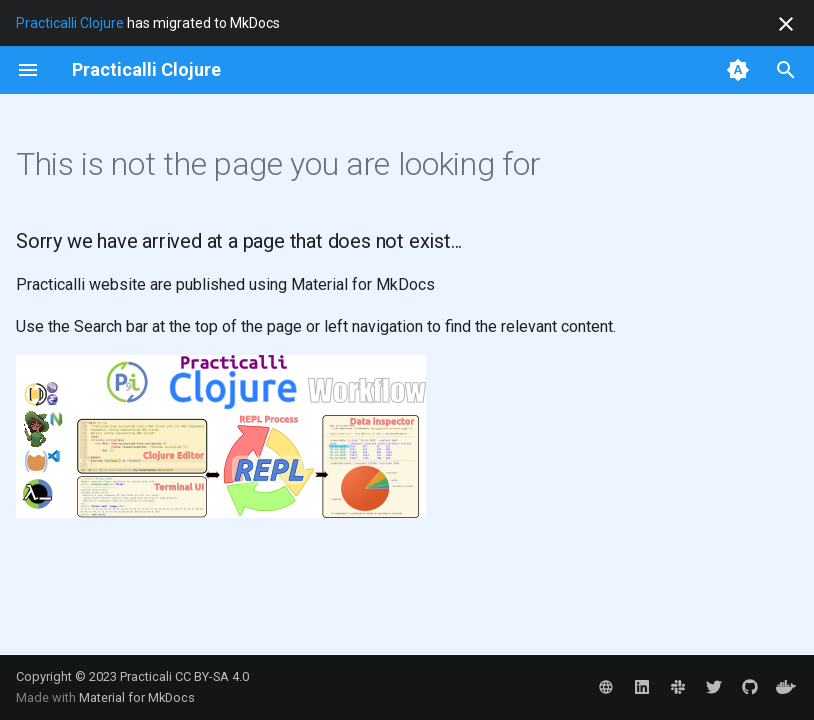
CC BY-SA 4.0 (212, 676)
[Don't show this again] (786, 24)
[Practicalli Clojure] (146, 70)
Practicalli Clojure (70, 23)
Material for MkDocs (137, 697)
